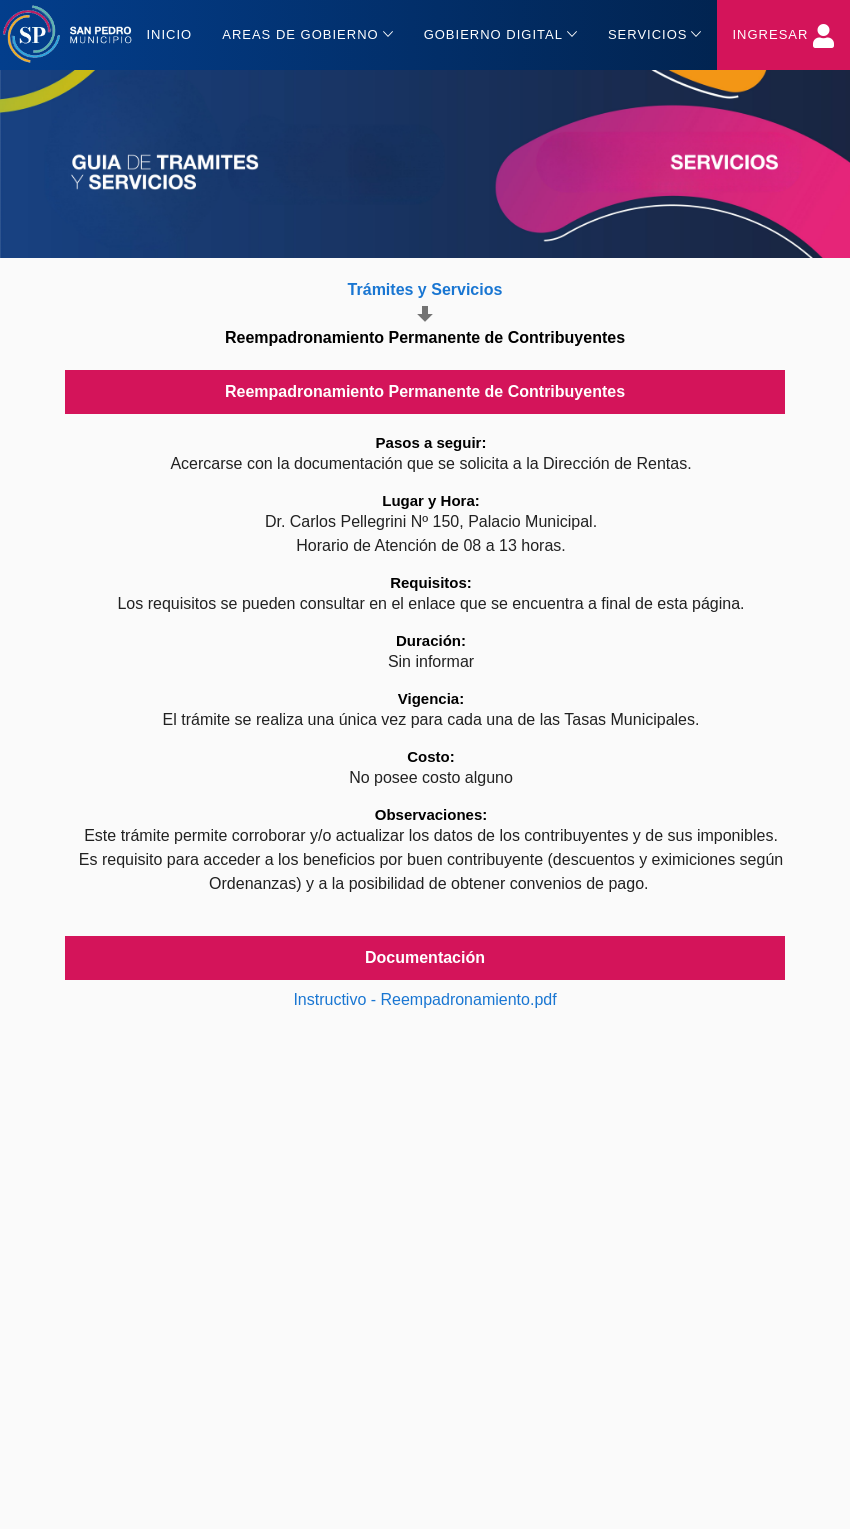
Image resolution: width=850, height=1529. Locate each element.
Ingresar (783, 36)
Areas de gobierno (307, 33)
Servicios (655, 33)
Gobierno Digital (501, 33)
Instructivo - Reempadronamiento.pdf (424, 999)
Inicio (169, 34)
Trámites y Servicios (425, 289)
